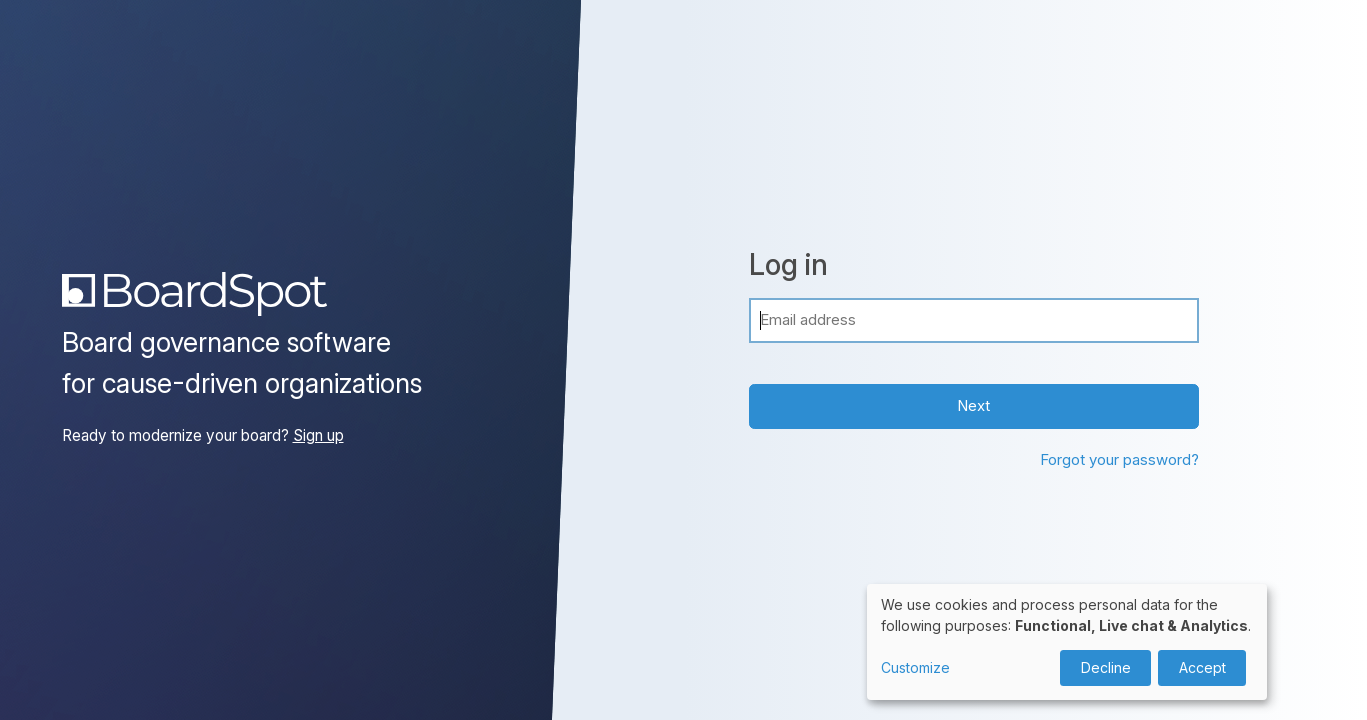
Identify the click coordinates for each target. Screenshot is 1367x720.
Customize (915, 667)
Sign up (318, 435)
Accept (1202, 667)
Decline (1106, 667)
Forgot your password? (1119, 459)
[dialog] (1067, 642)
